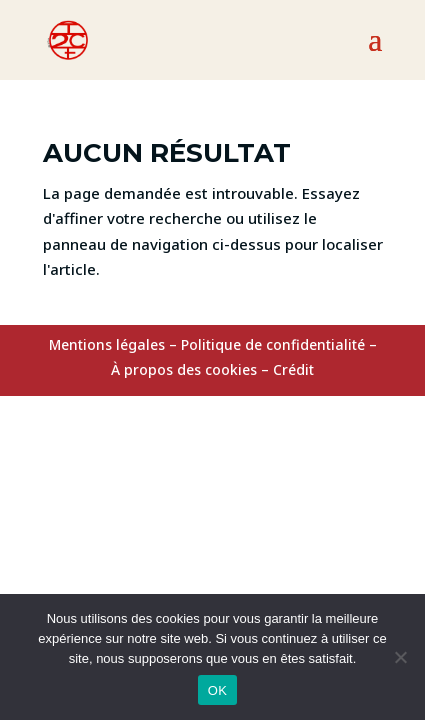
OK (217, 690)
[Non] (400, 657)
